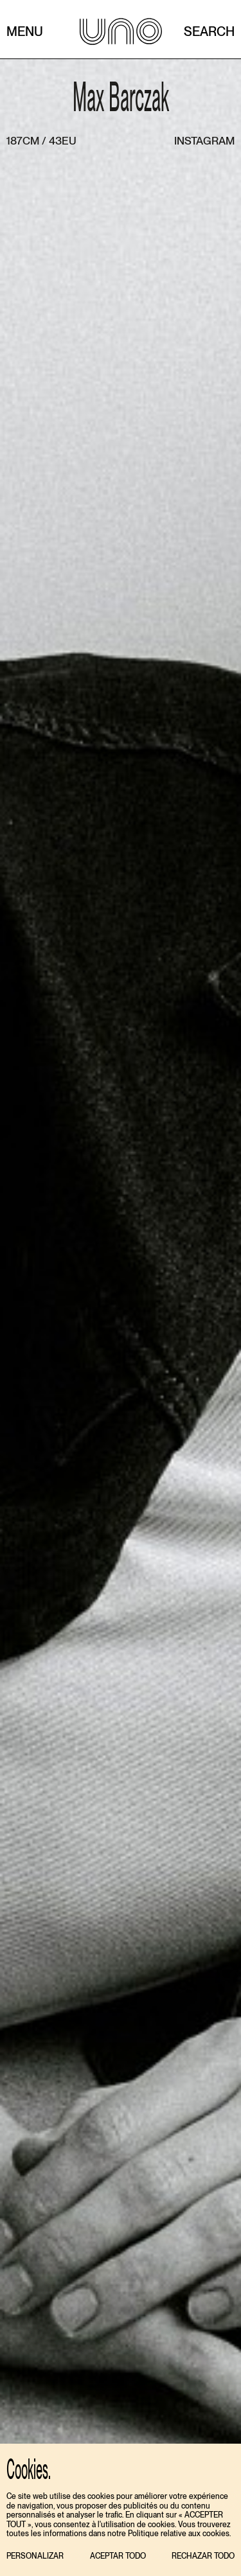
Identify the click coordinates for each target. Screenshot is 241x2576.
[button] (35, 2556)
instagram (204, 141)
